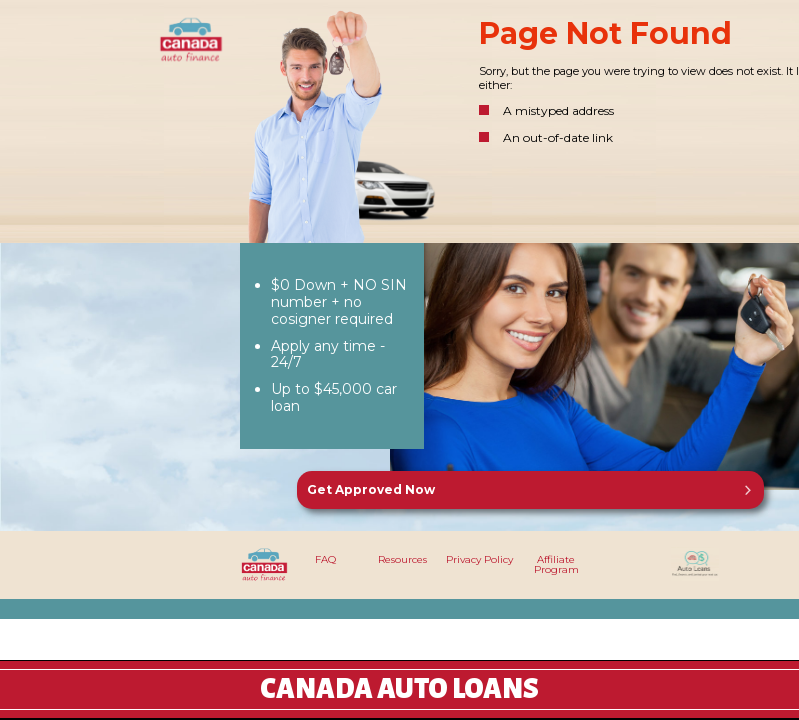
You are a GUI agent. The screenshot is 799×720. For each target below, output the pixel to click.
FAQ (325, 559)
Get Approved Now (371, 489)
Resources (402, 559)
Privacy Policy (479, 559)
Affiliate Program (556, 564)
